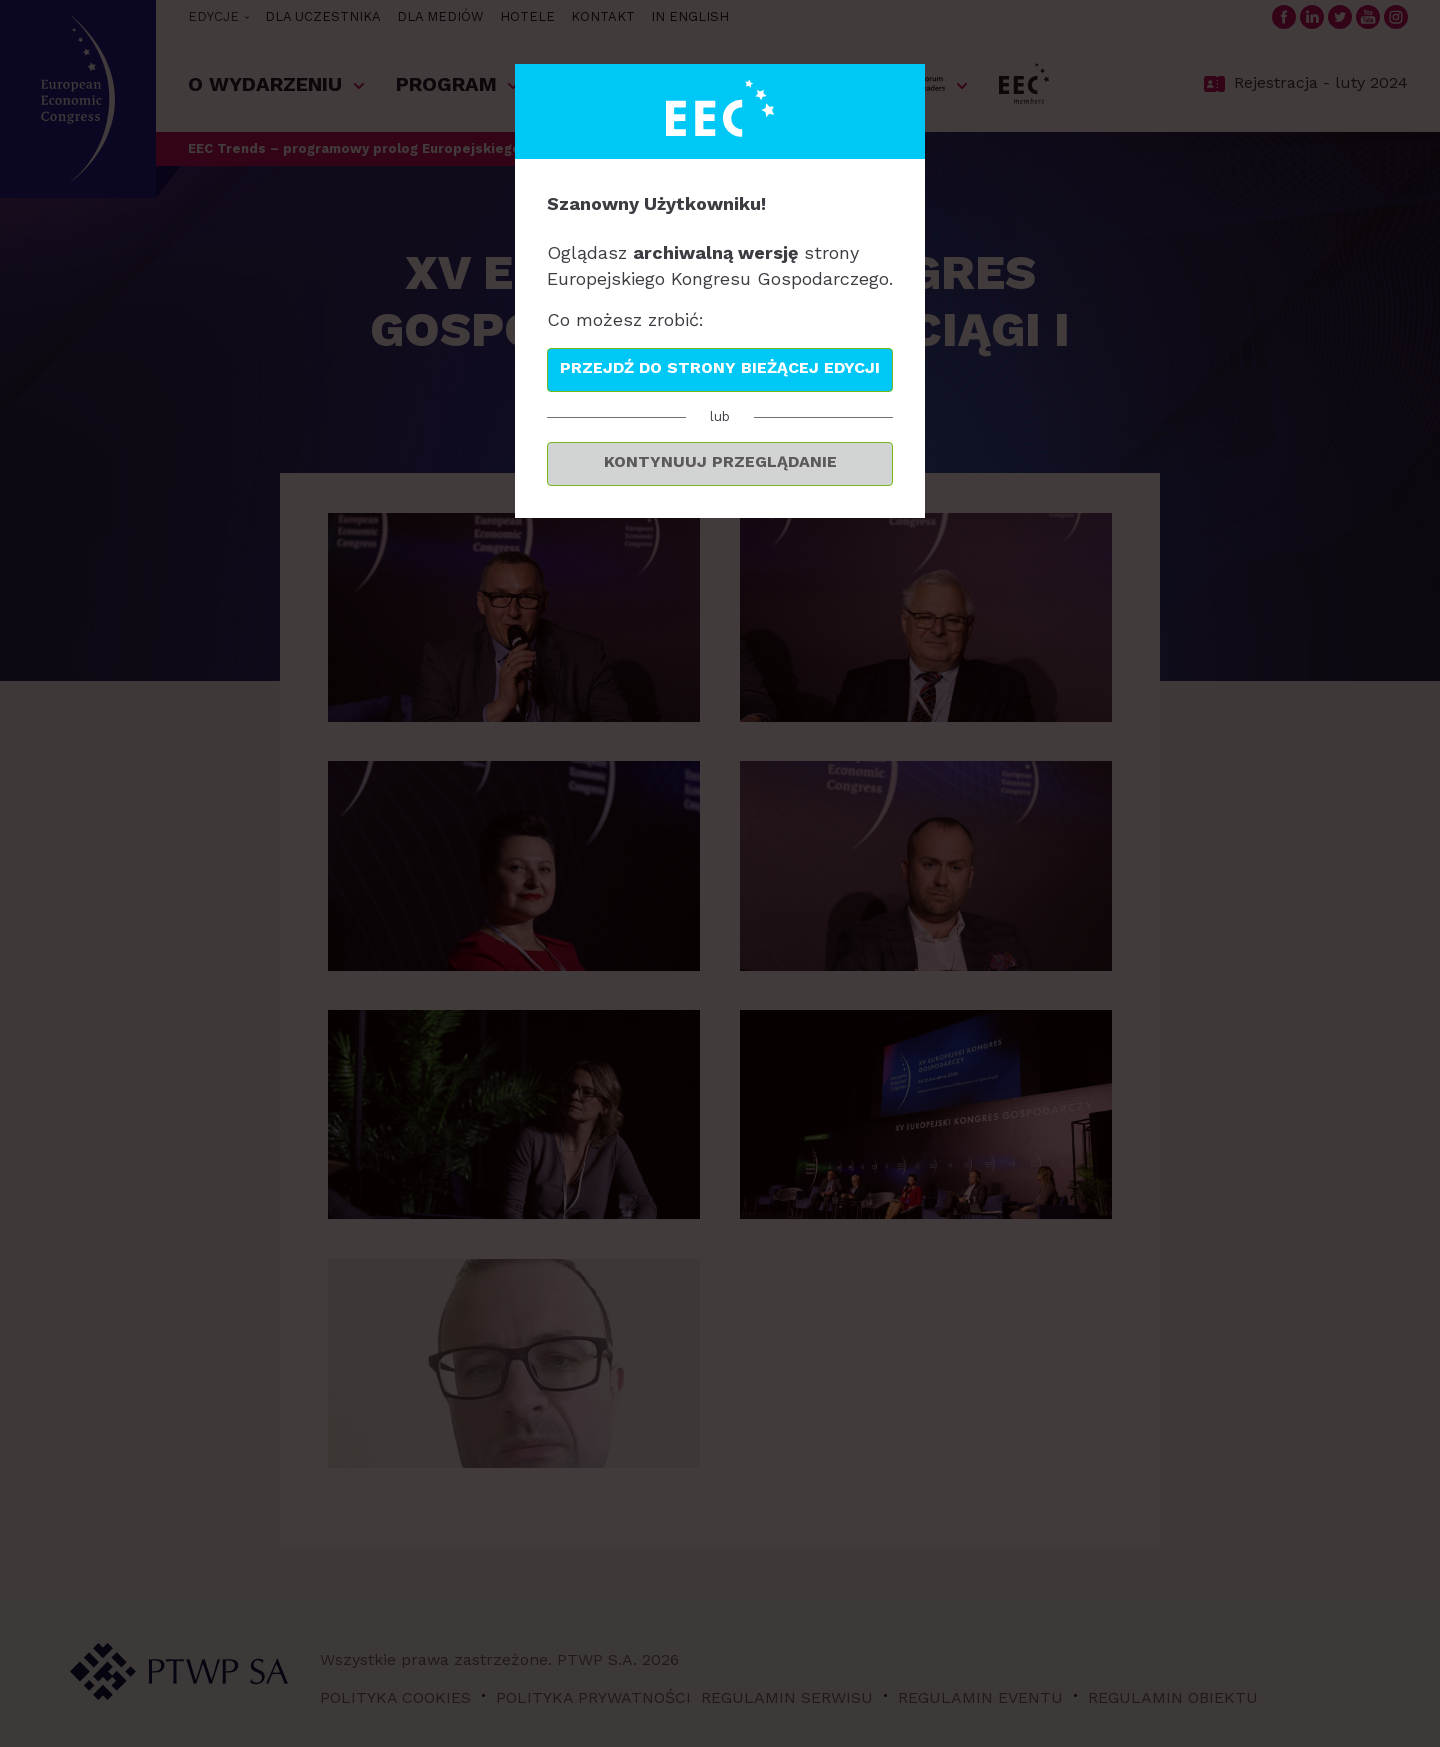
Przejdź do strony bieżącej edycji (720, 367)
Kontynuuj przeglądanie (720, 461)
